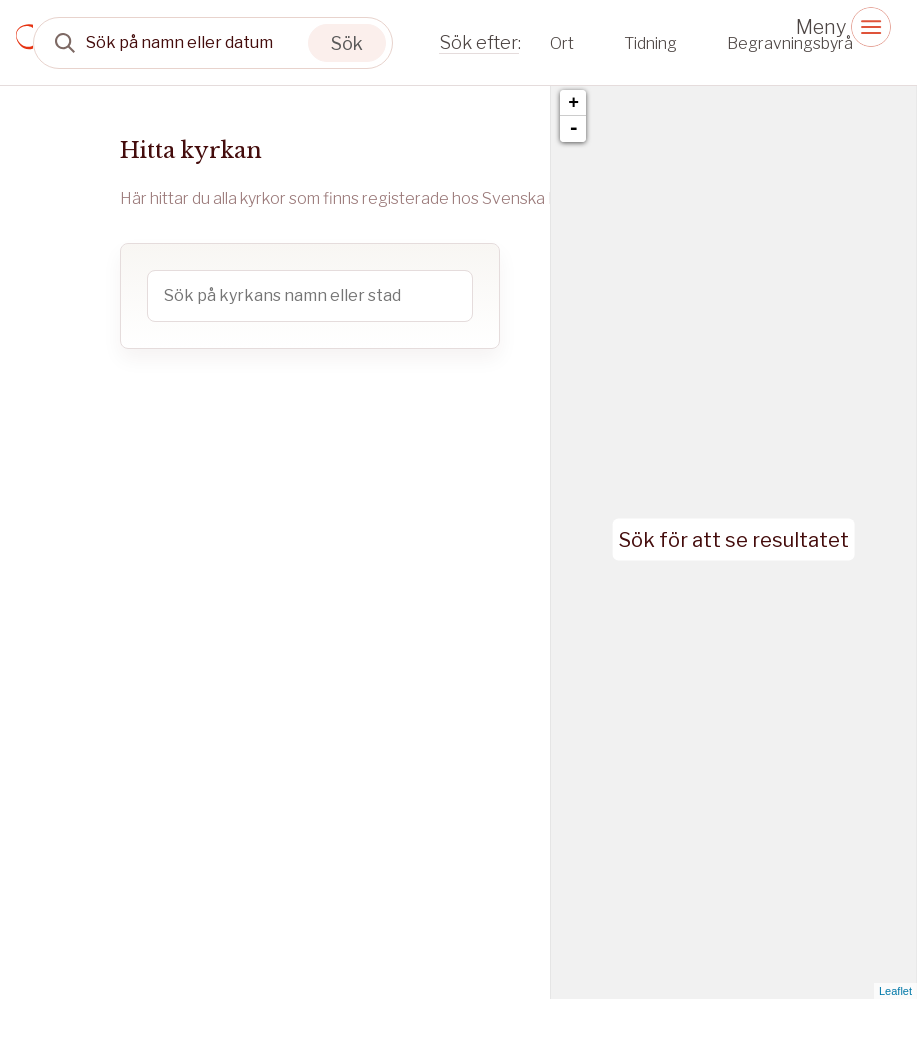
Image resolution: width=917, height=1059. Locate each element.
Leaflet (895, 991)
